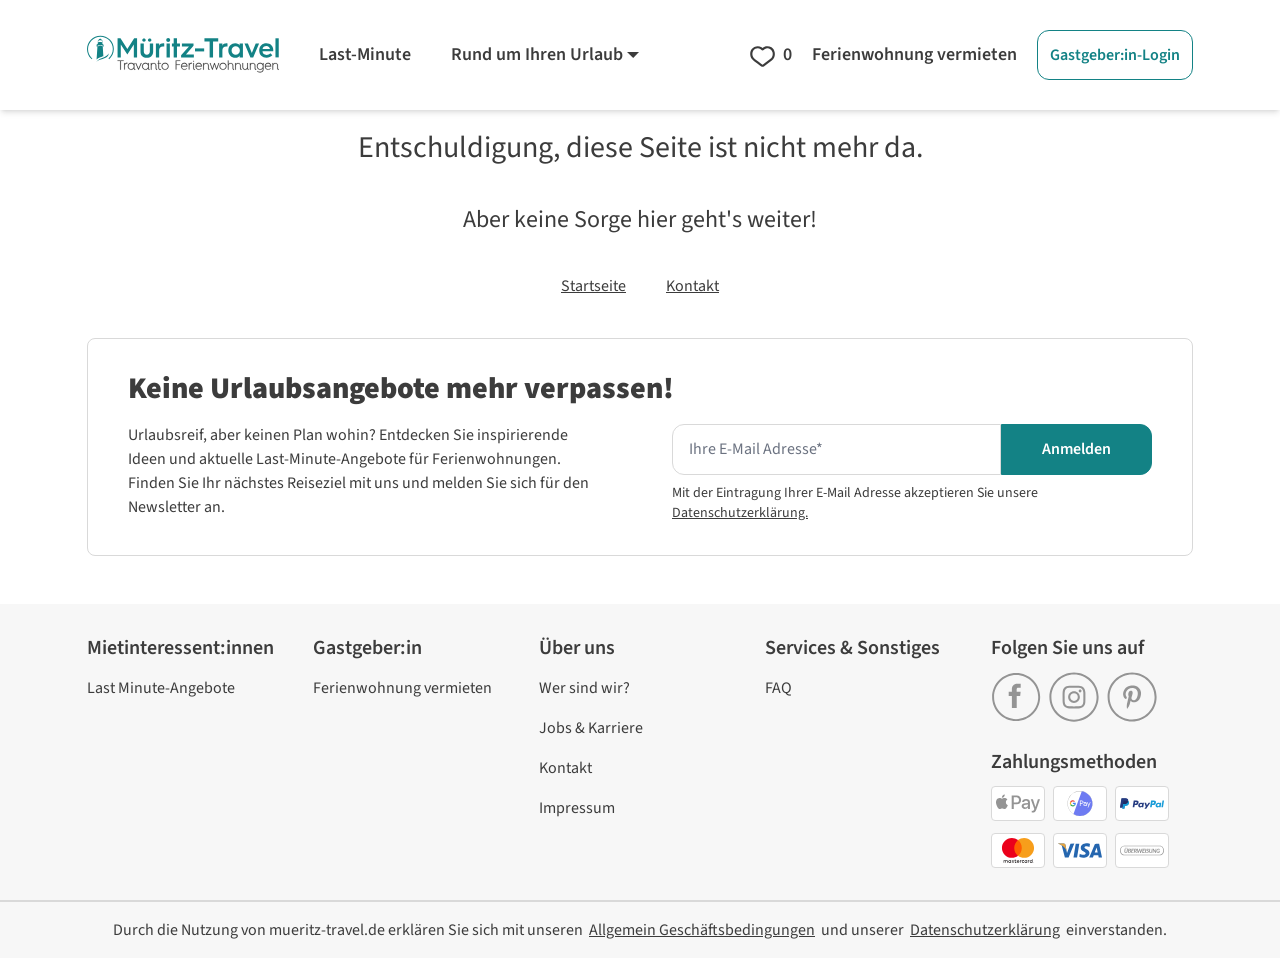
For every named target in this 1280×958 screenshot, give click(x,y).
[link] (1020, 690)
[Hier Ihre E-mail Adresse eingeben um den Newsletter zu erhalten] (836, 450)
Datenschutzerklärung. (740, 513)
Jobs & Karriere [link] (591, 728)
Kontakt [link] (565, 768)
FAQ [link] (778, 688)
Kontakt (692, 286)
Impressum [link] (577, 808)
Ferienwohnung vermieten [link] (402, 688)
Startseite (593, 286)
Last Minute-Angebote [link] (161, 688)
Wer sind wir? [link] (584, 688)
